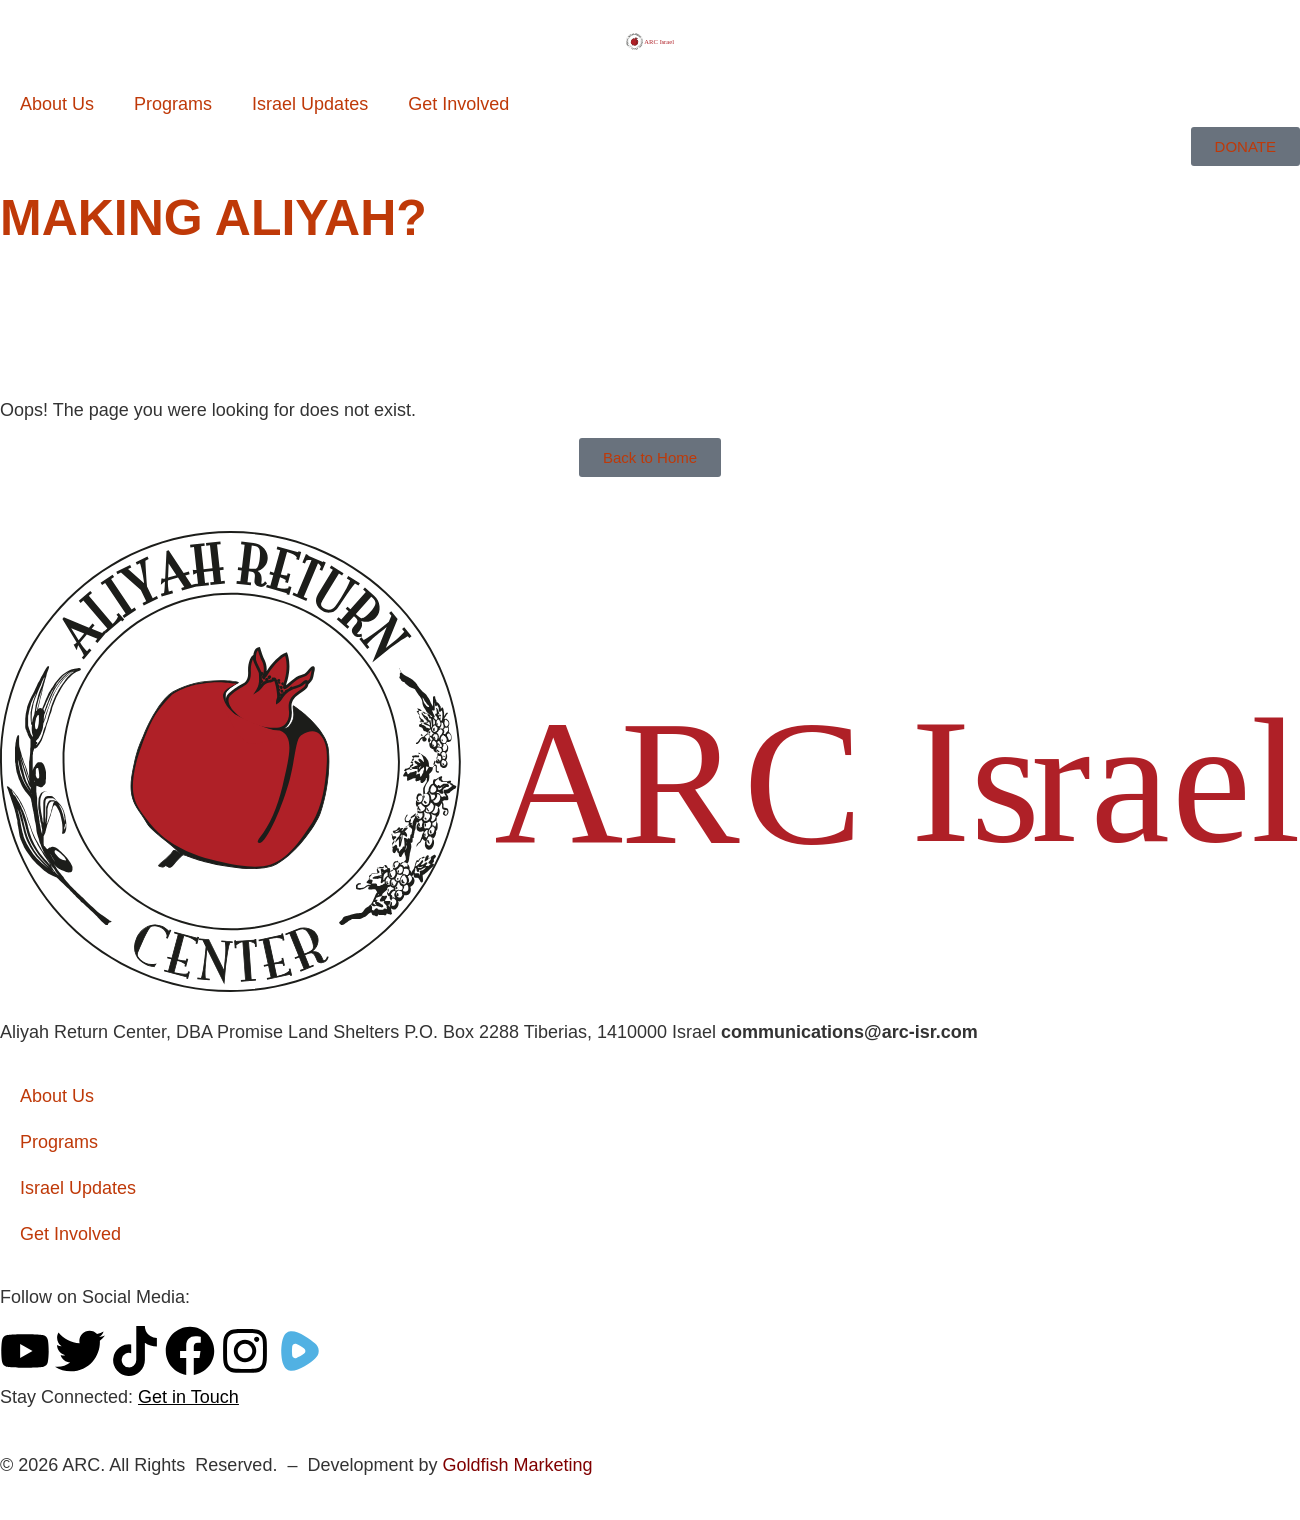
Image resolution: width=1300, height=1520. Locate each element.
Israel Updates (310, 104)
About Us (57, 104)
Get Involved (458, 104)
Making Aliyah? (213, 218)
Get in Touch (188, 1397)
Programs (173, 104)
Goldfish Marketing (517, 1465)
